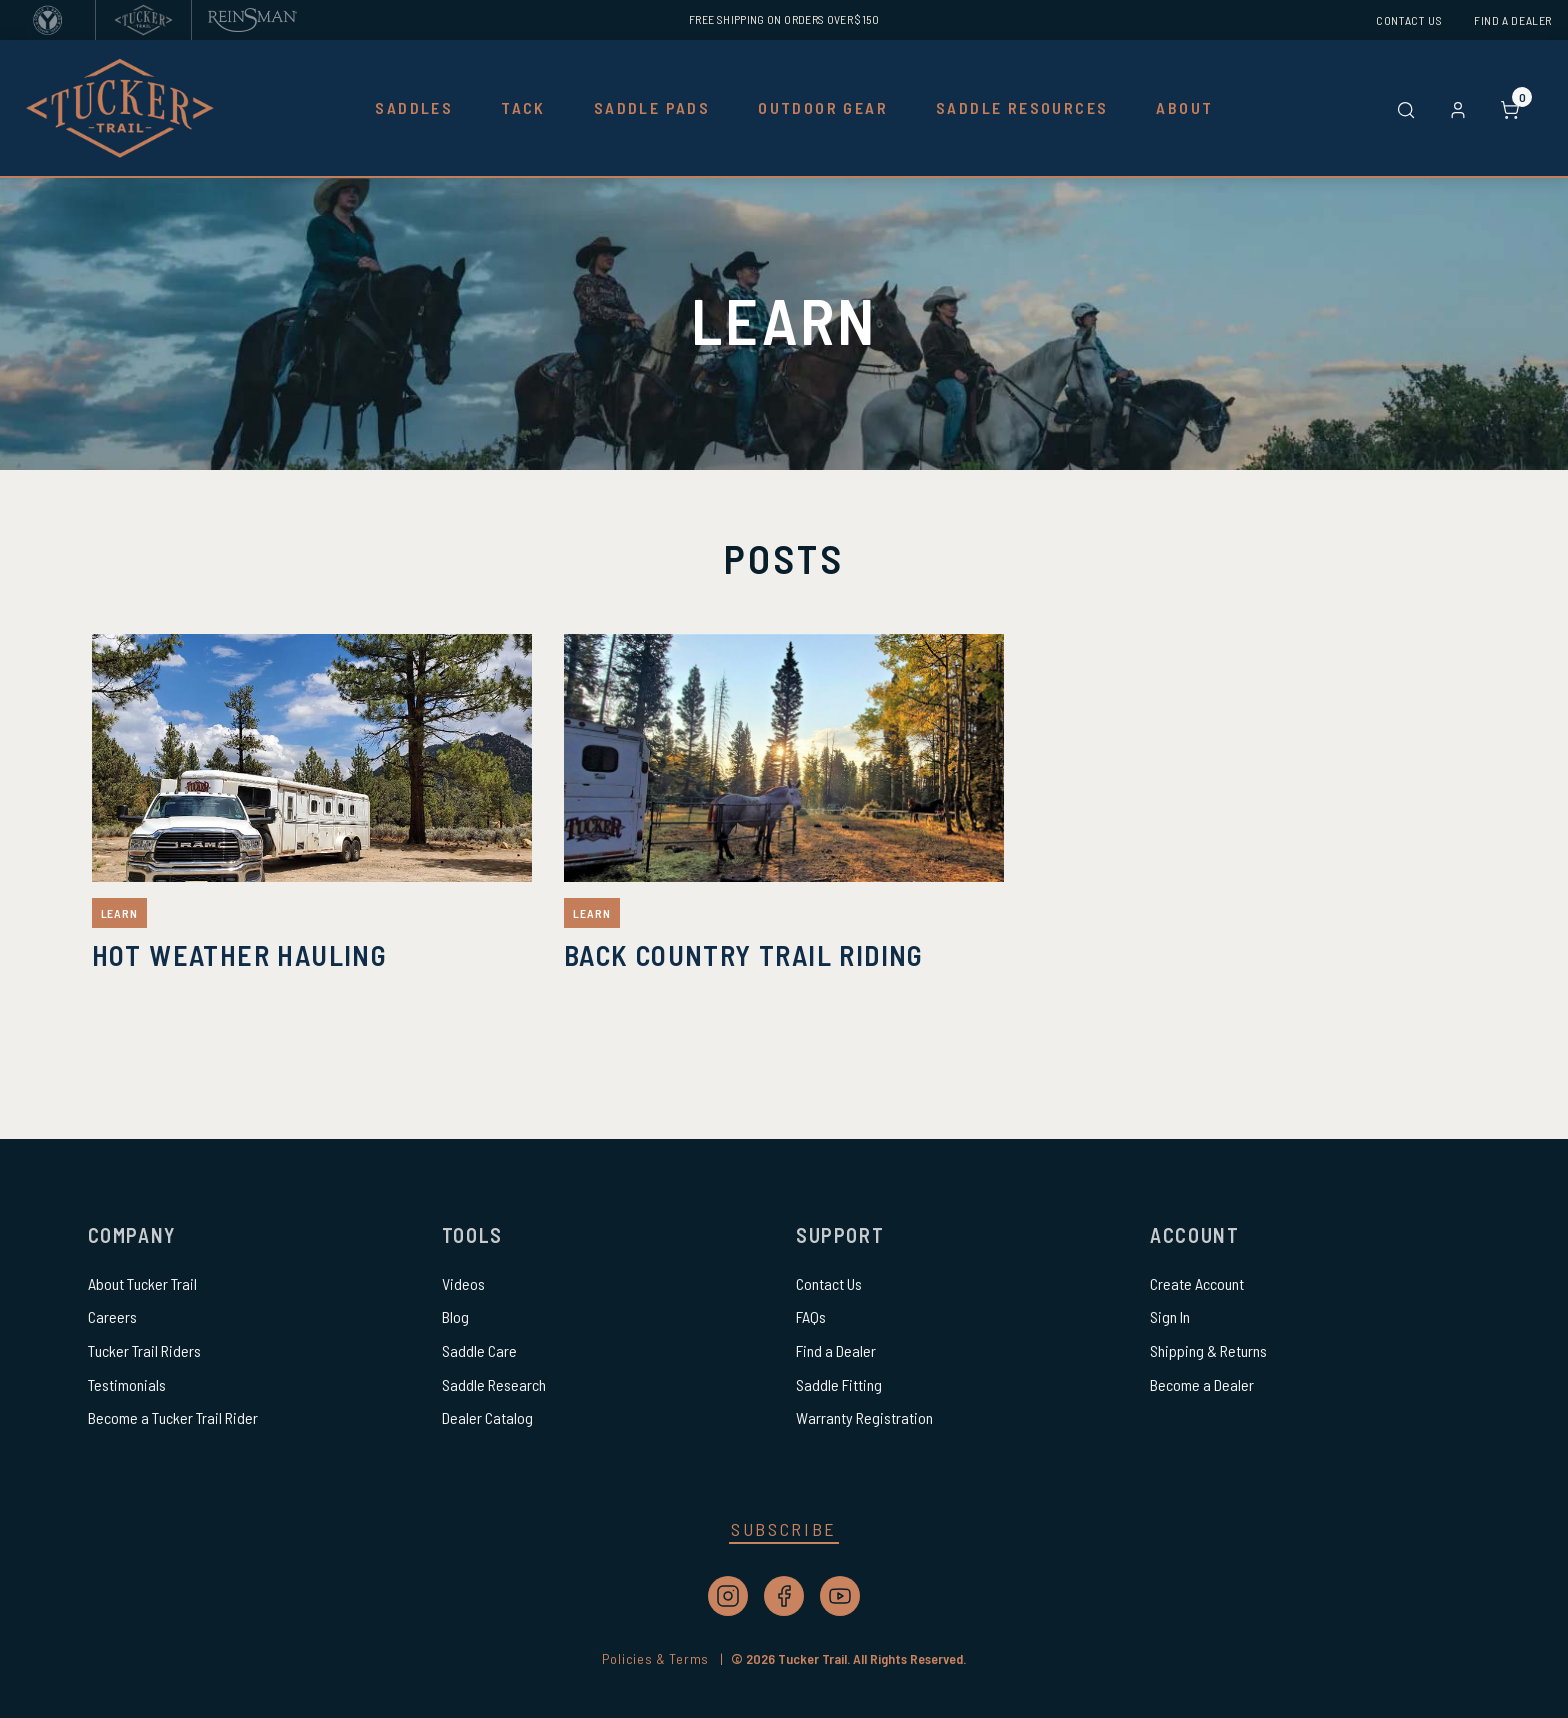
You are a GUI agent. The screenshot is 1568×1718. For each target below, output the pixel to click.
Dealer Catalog (487, 1417)
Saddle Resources (1022, 107)
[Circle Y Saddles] (47, 20)
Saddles (414, 107)
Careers (112, 1316)
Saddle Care (479, 1350)
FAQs (811, 1316)
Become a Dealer (1202, 1384)
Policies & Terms (666, 1658)
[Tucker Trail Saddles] (143, 20)
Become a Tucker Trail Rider (173, 1417)
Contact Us (1409, 20)
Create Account (1197, 1283)
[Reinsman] (252, 20)
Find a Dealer (1513, 20)
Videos (463, 1283)
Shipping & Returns (1208, 1350)
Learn (120, 913)
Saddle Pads (652, 107)
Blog (455, 1316)
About (1184, 107)
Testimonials (127, 1384)
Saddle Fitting (839, 1384)
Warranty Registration (864, 1417)
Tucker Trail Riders (144, 1350)
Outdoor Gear (823, 107)
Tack (523, 107)
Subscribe (784, 1529)
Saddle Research (494, 1384)
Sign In (1170, 1316)
